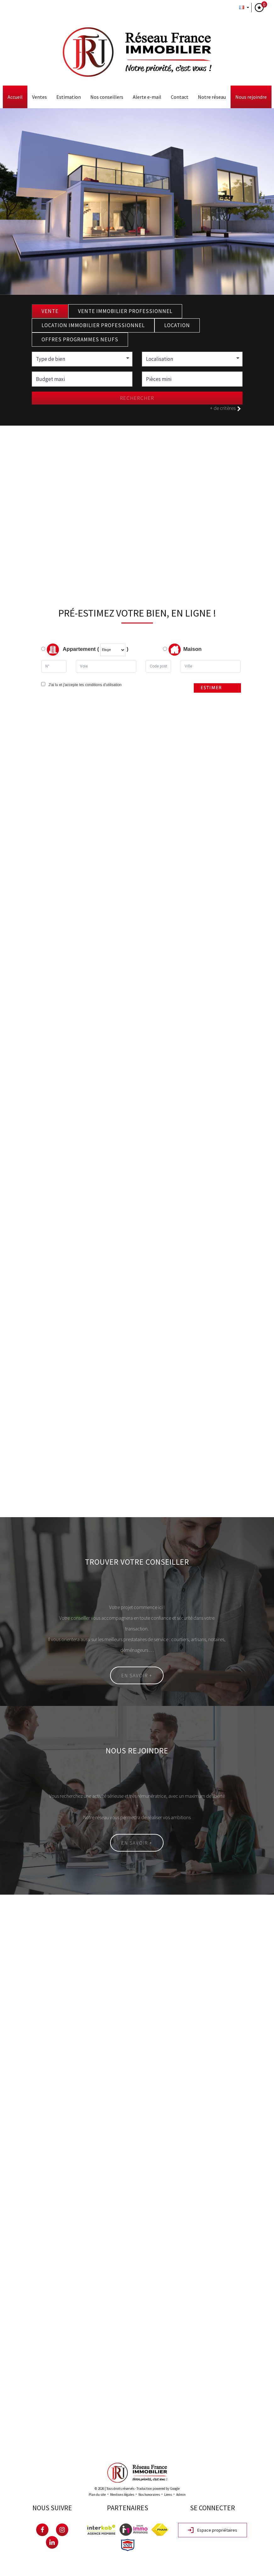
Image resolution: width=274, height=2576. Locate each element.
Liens (168, 2494)
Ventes (39, 97)
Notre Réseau (212, 97)
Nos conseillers (106, 97)
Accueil (15, 97)
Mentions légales (122, 2494)
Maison (185, 649)
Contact (179, 97)
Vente (50, 311)
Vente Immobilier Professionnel (125, 311)
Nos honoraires (149, 2494)
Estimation (68, 97)
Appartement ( (70, 649)
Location (177, 325)
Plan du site (97, 2494)
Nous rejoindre (251, 97)
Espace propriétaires (212, 2530)
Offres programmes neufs (80, 339)
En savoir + (136, 1675)
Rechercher (137, 397)
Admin (181, 2494)
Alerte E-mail (147, 97)
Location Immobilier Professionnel (93, 325)
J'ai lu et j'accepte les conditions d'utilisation (84, 685)
